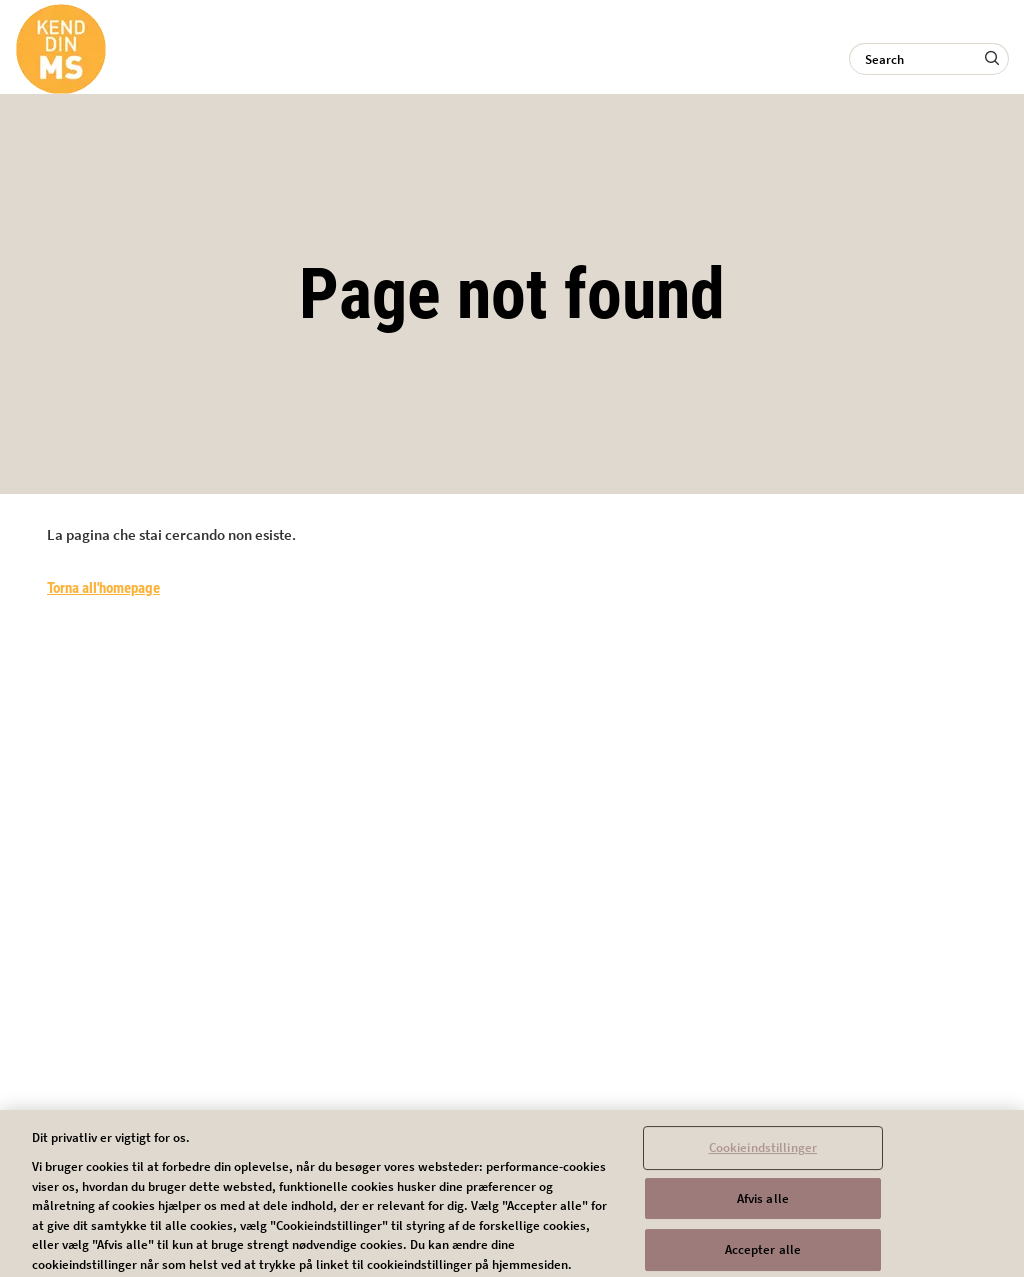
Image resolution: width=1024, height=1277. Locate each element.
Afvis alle (763, 1202)
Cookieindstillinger (763, 1152)
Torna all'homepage (103, 588)
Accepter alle (763, 1254)
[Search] (929, 59)
